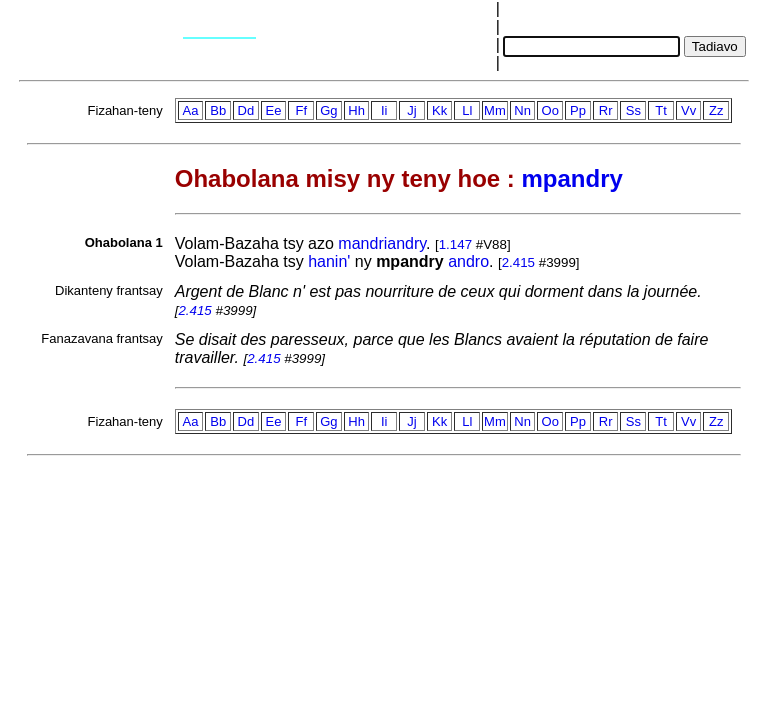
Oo (550, 110)
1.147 (455, 244)
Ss (633, 110)
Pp (578, 110)
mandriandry (382, 243)
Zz (716, 110)
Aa (191, 110)
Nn (522, 110)
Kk (439, 110)
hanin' (329, 261)
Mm (495, 110)
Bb (218, 110)
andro (468, 261)
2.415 (518, 262)
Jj (411, 110)
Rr (606, 110)
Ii (384, 110)
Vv (688, 110)
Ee (274, 110)
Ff (301, 110)
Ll (467, 110)
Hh (356, 110)
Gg (328, 110)
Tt (661, 110)
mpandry (571, 178)
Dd (246, 110)
